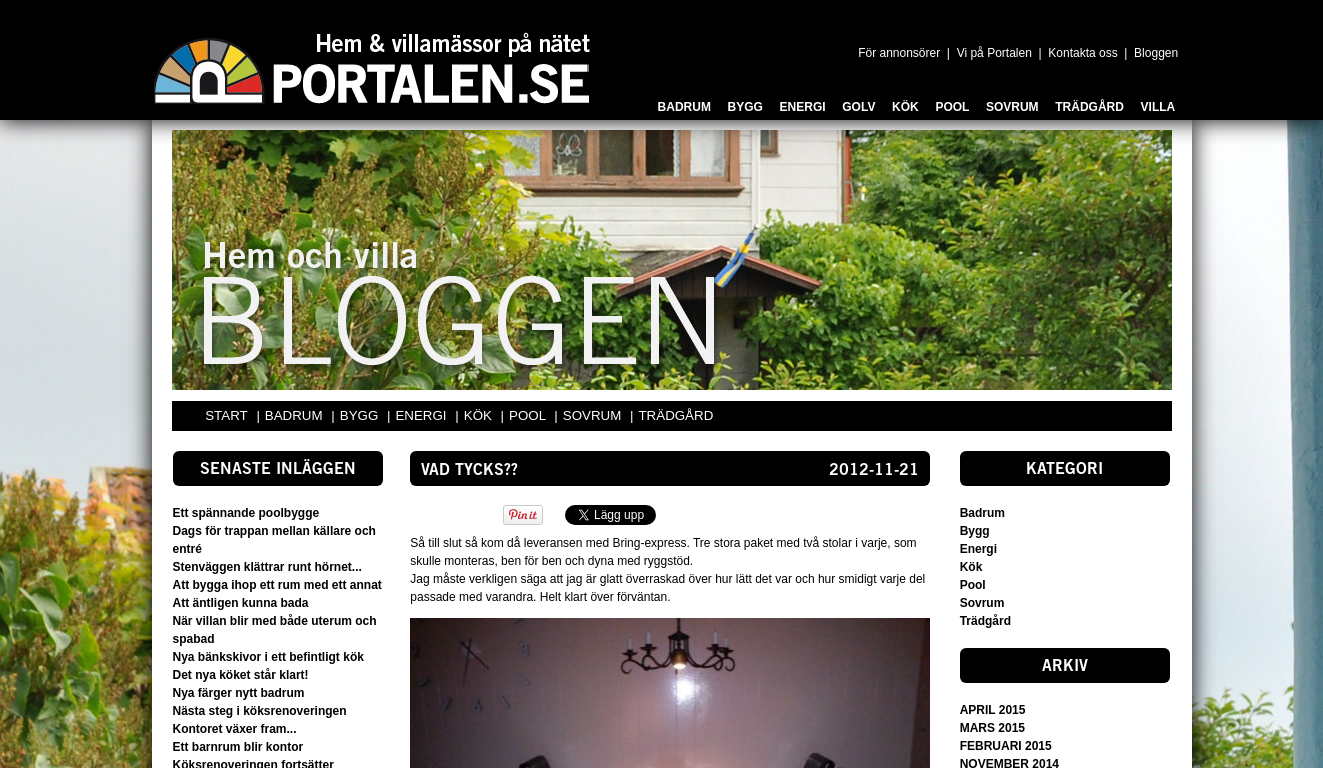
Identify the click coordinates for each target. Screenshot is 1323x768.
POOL (529, 415)
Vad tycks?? (469, 471)
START (226, 415)
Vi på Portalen (994, 53)
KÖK (480, 415)
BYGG (361, 415)
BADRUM (295, 415)
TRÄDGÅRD (675, 415)
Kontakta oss (1082, 53)
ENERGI (422, 415)
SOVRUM (594, 415)
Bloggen (1156, 53)
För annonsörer (899, 53)
